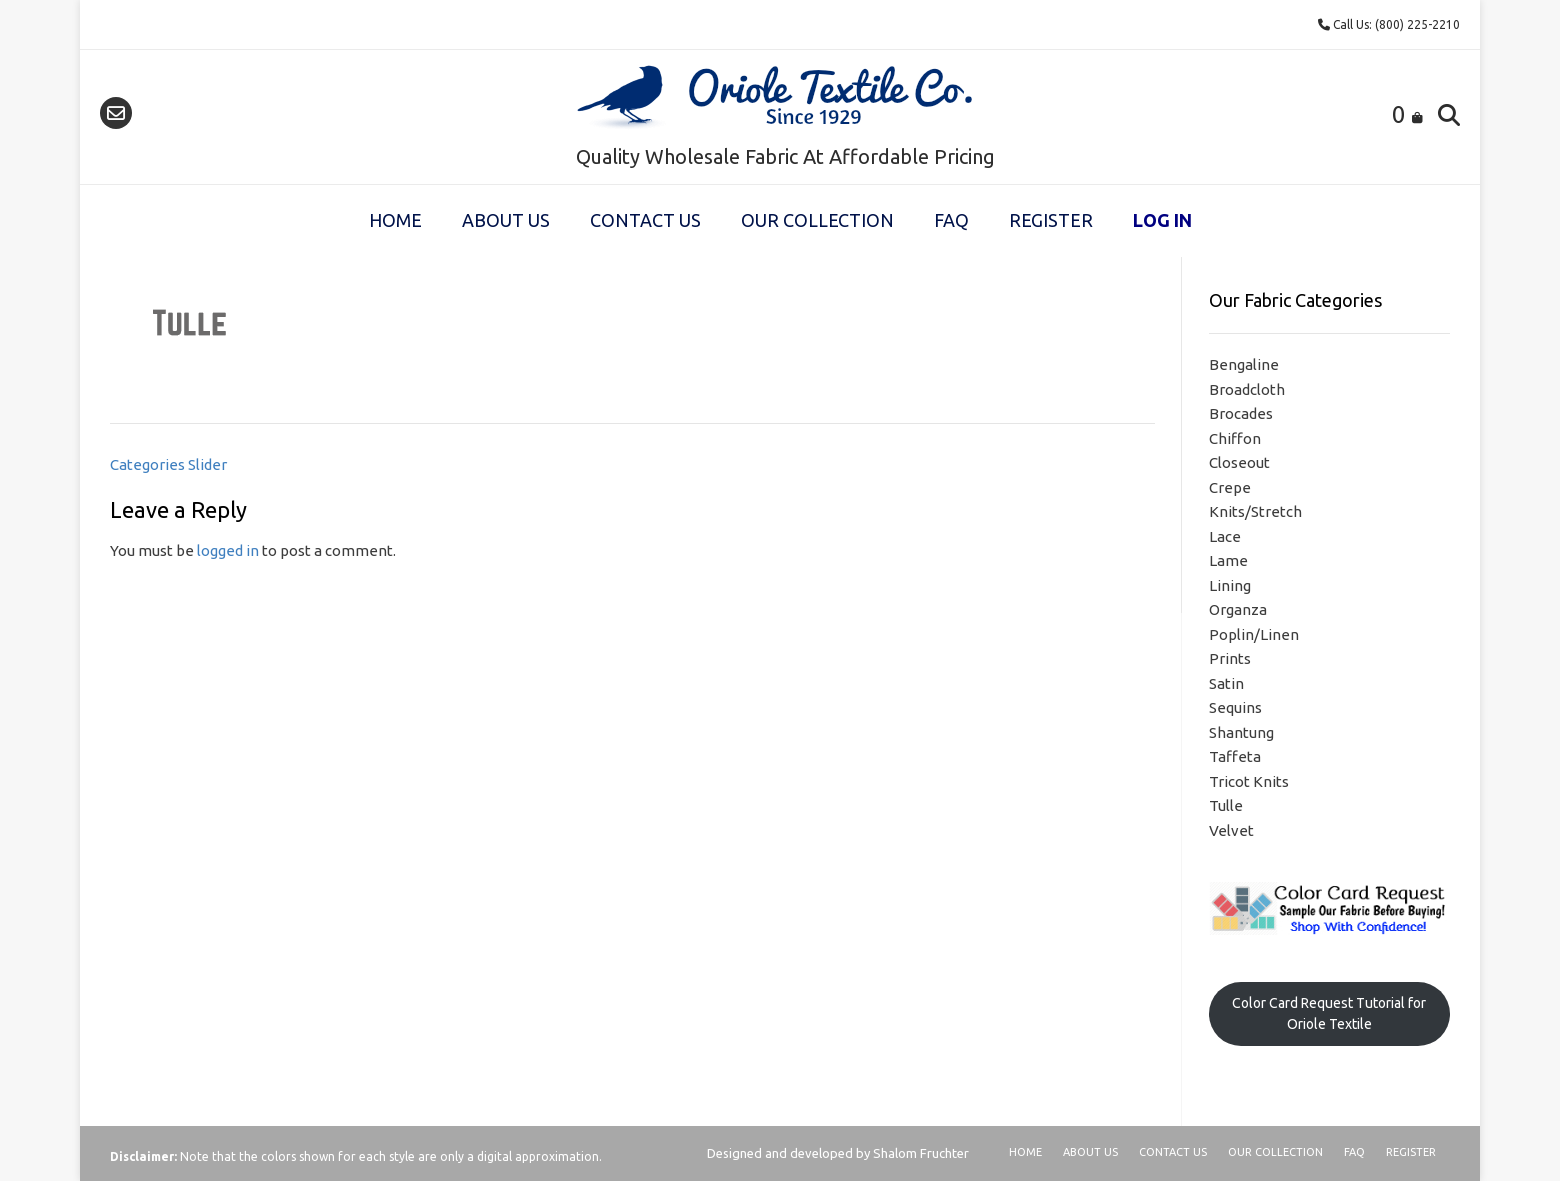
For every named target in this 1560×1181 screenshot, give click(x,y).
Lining (1230, 585)
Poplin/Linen (1254, 634)
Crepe (1230, 487)
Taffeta (1235, 756)
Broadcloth (1247, 389)
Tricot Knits (1249, 781)
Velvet (1231, 830)
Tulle (1226, 805)
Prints (1230, 658)
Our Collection (817, 220)
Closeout (1239, 462)
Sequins (1235, 707)
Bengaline (1244, 364)
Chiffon (1235, 438)
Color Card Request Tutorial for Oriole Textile (1329, 1013)
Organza (1238, 609)
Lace (1225, 536)
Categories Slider (168, 464)
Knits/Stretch (1255, 511)
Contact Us (645, 220)
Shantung (1241, 732)
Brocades (1241, 413)
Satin (1226, 683)
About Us (506, 220)
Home (395, 220)
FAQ (951, 220)
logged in (228, 550)
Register (1051, 220)
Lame (1228, 560)
